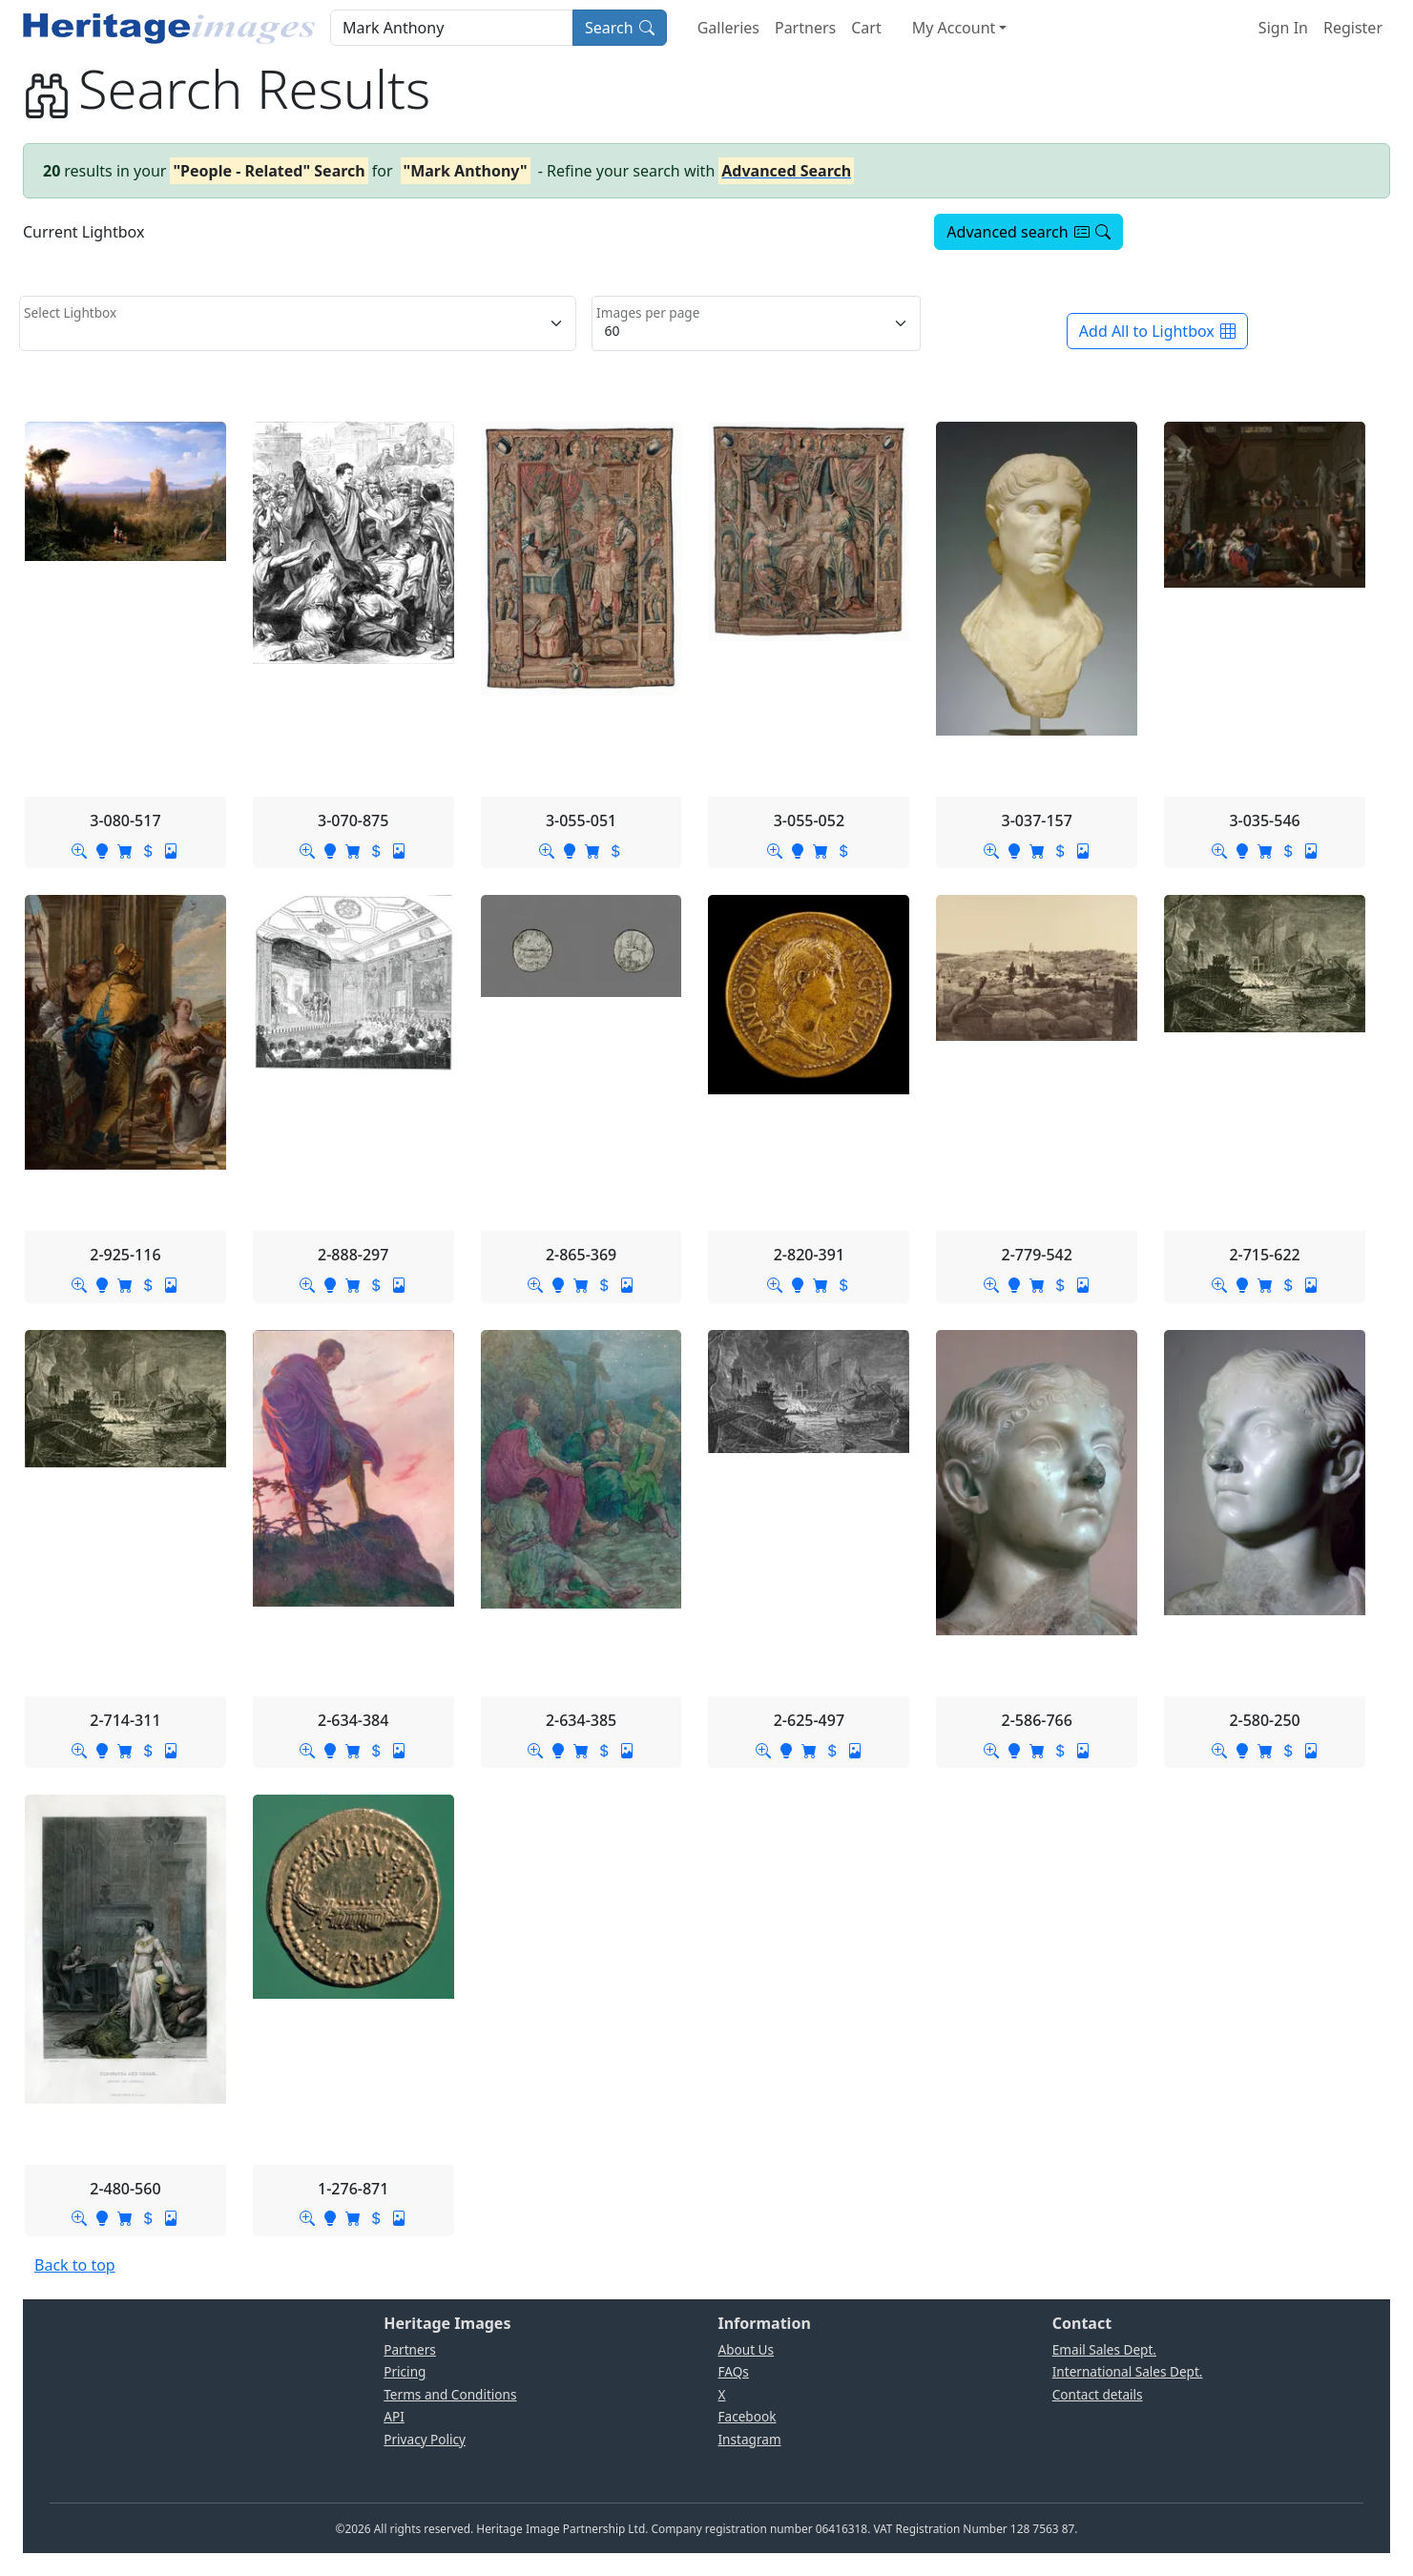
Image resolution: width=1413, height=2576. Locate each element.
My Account (954, 27)
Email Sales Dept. (1104, 2349)
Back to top (74, 2264)
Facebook (747, 2416)
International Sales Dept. (1127, 2371)
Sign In (1283, 27)
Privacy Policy (425, 2439)
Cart (866, 27)
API (394, 2416)
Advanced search (1028, 231)
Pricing (405, 2371)
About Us (746, 2349)
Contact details (1097, 2394)
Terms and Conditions (450, 2394)
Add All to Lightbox (1157, 331)
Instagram (749, 2439)
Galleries (728, 27)
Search (620, 27)
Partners (805, 27)
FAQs (733, 2371)
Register (1352, 27)
